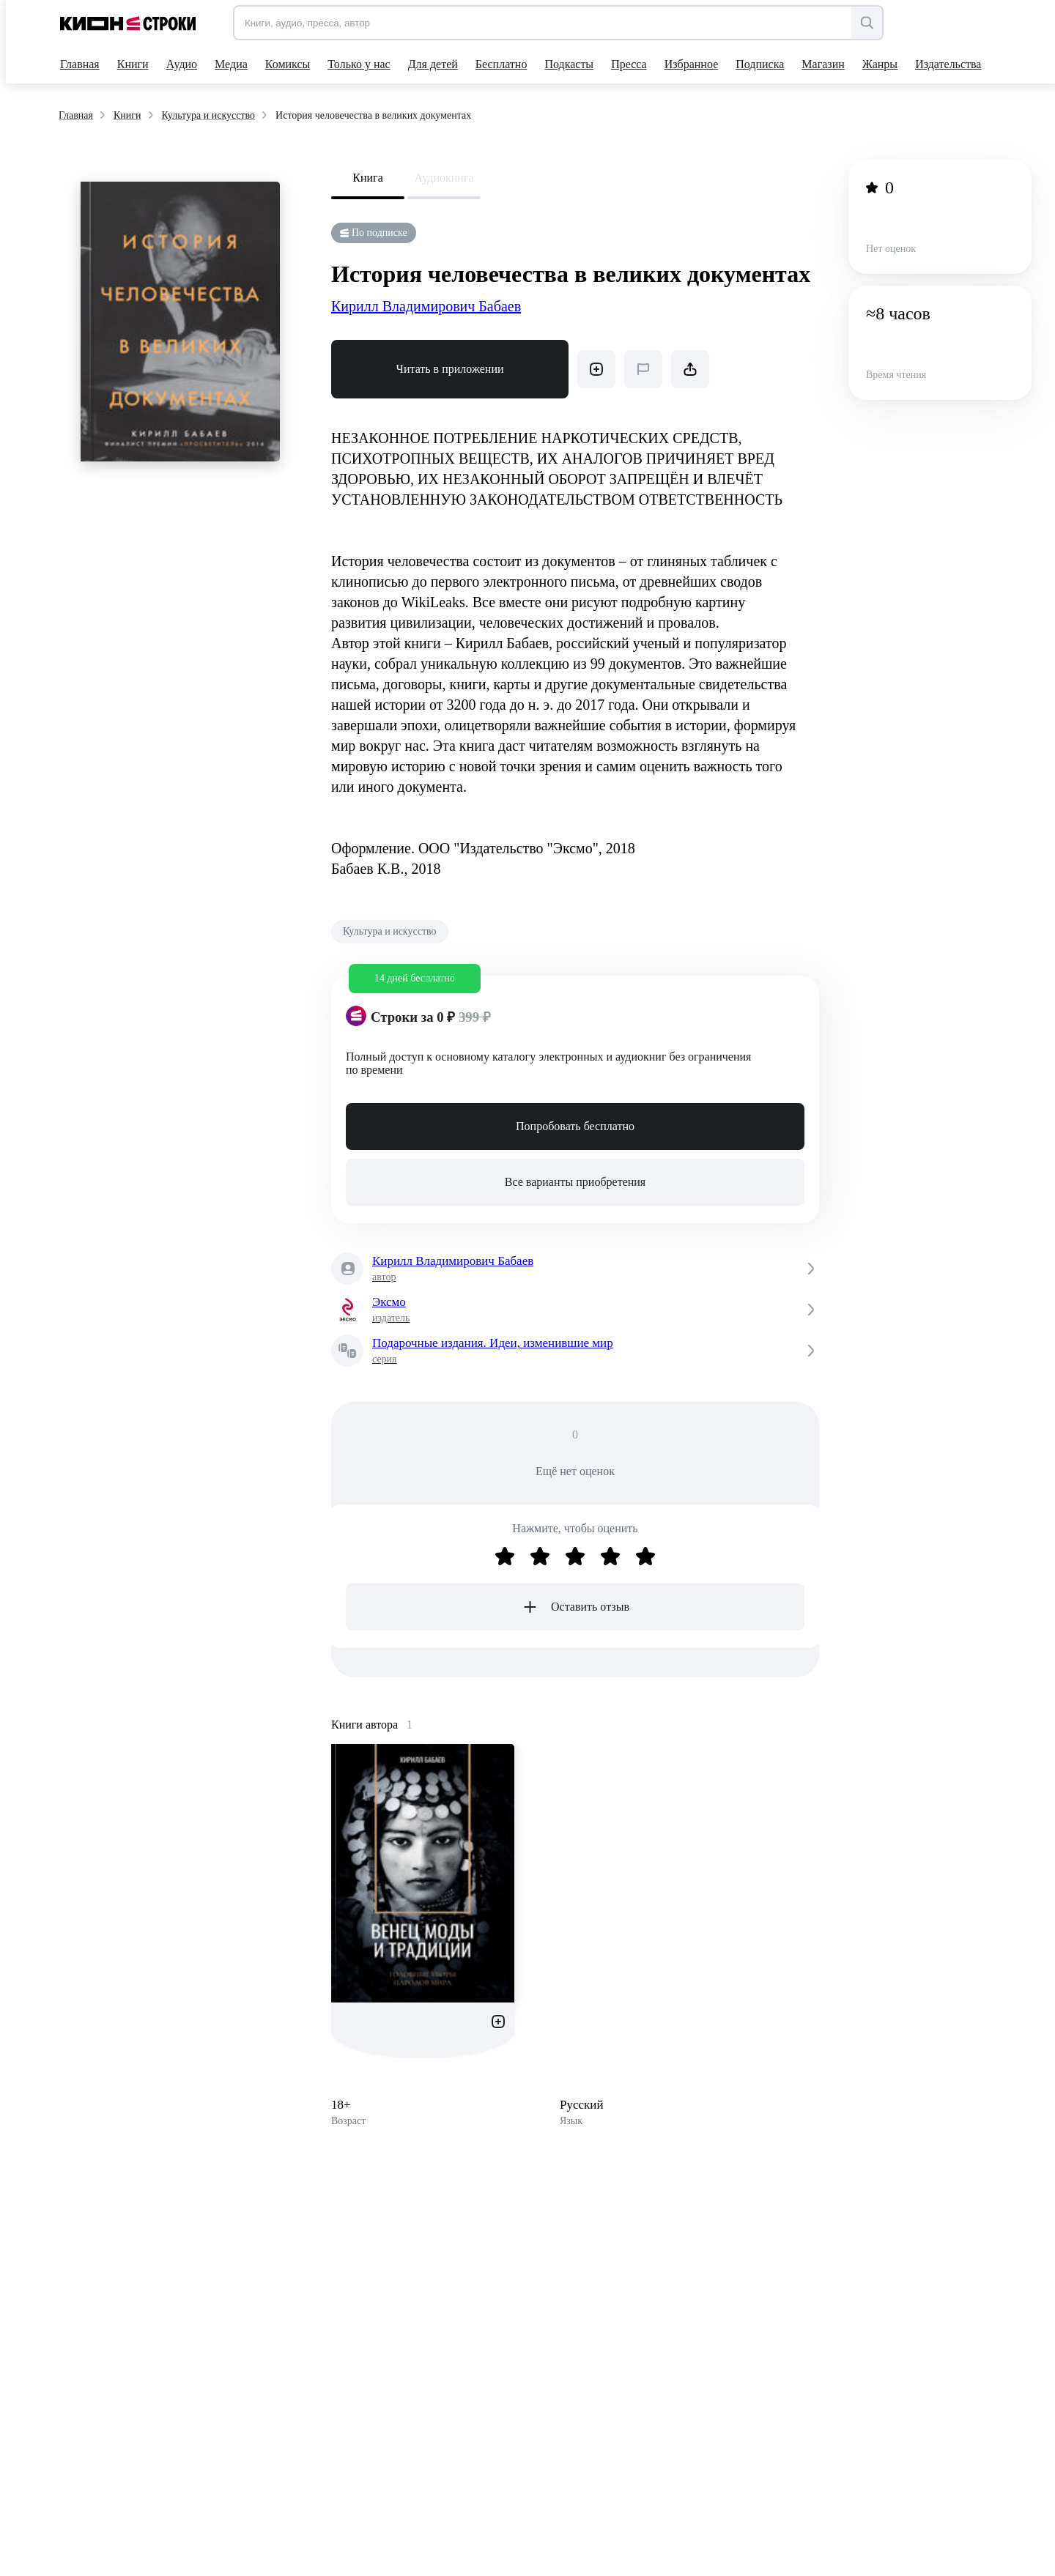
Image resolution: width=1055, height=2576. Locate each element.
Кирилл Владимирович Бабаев (426, 306)
